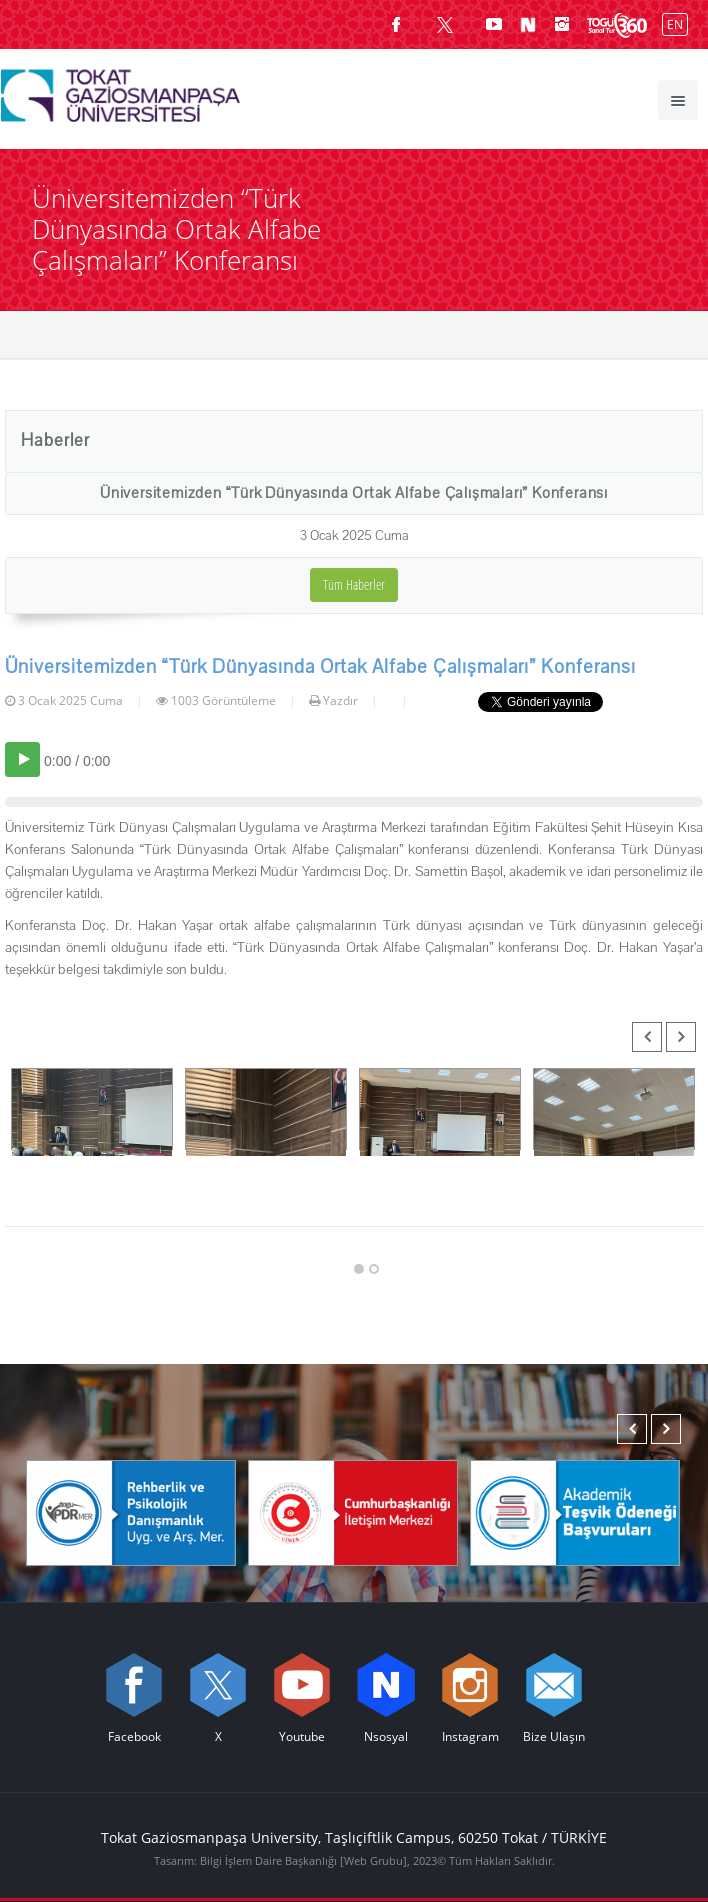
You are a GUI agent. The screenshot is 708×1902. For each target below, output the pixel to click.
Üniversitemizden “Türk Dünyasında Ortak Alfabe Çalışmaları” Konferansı (354, 493)
